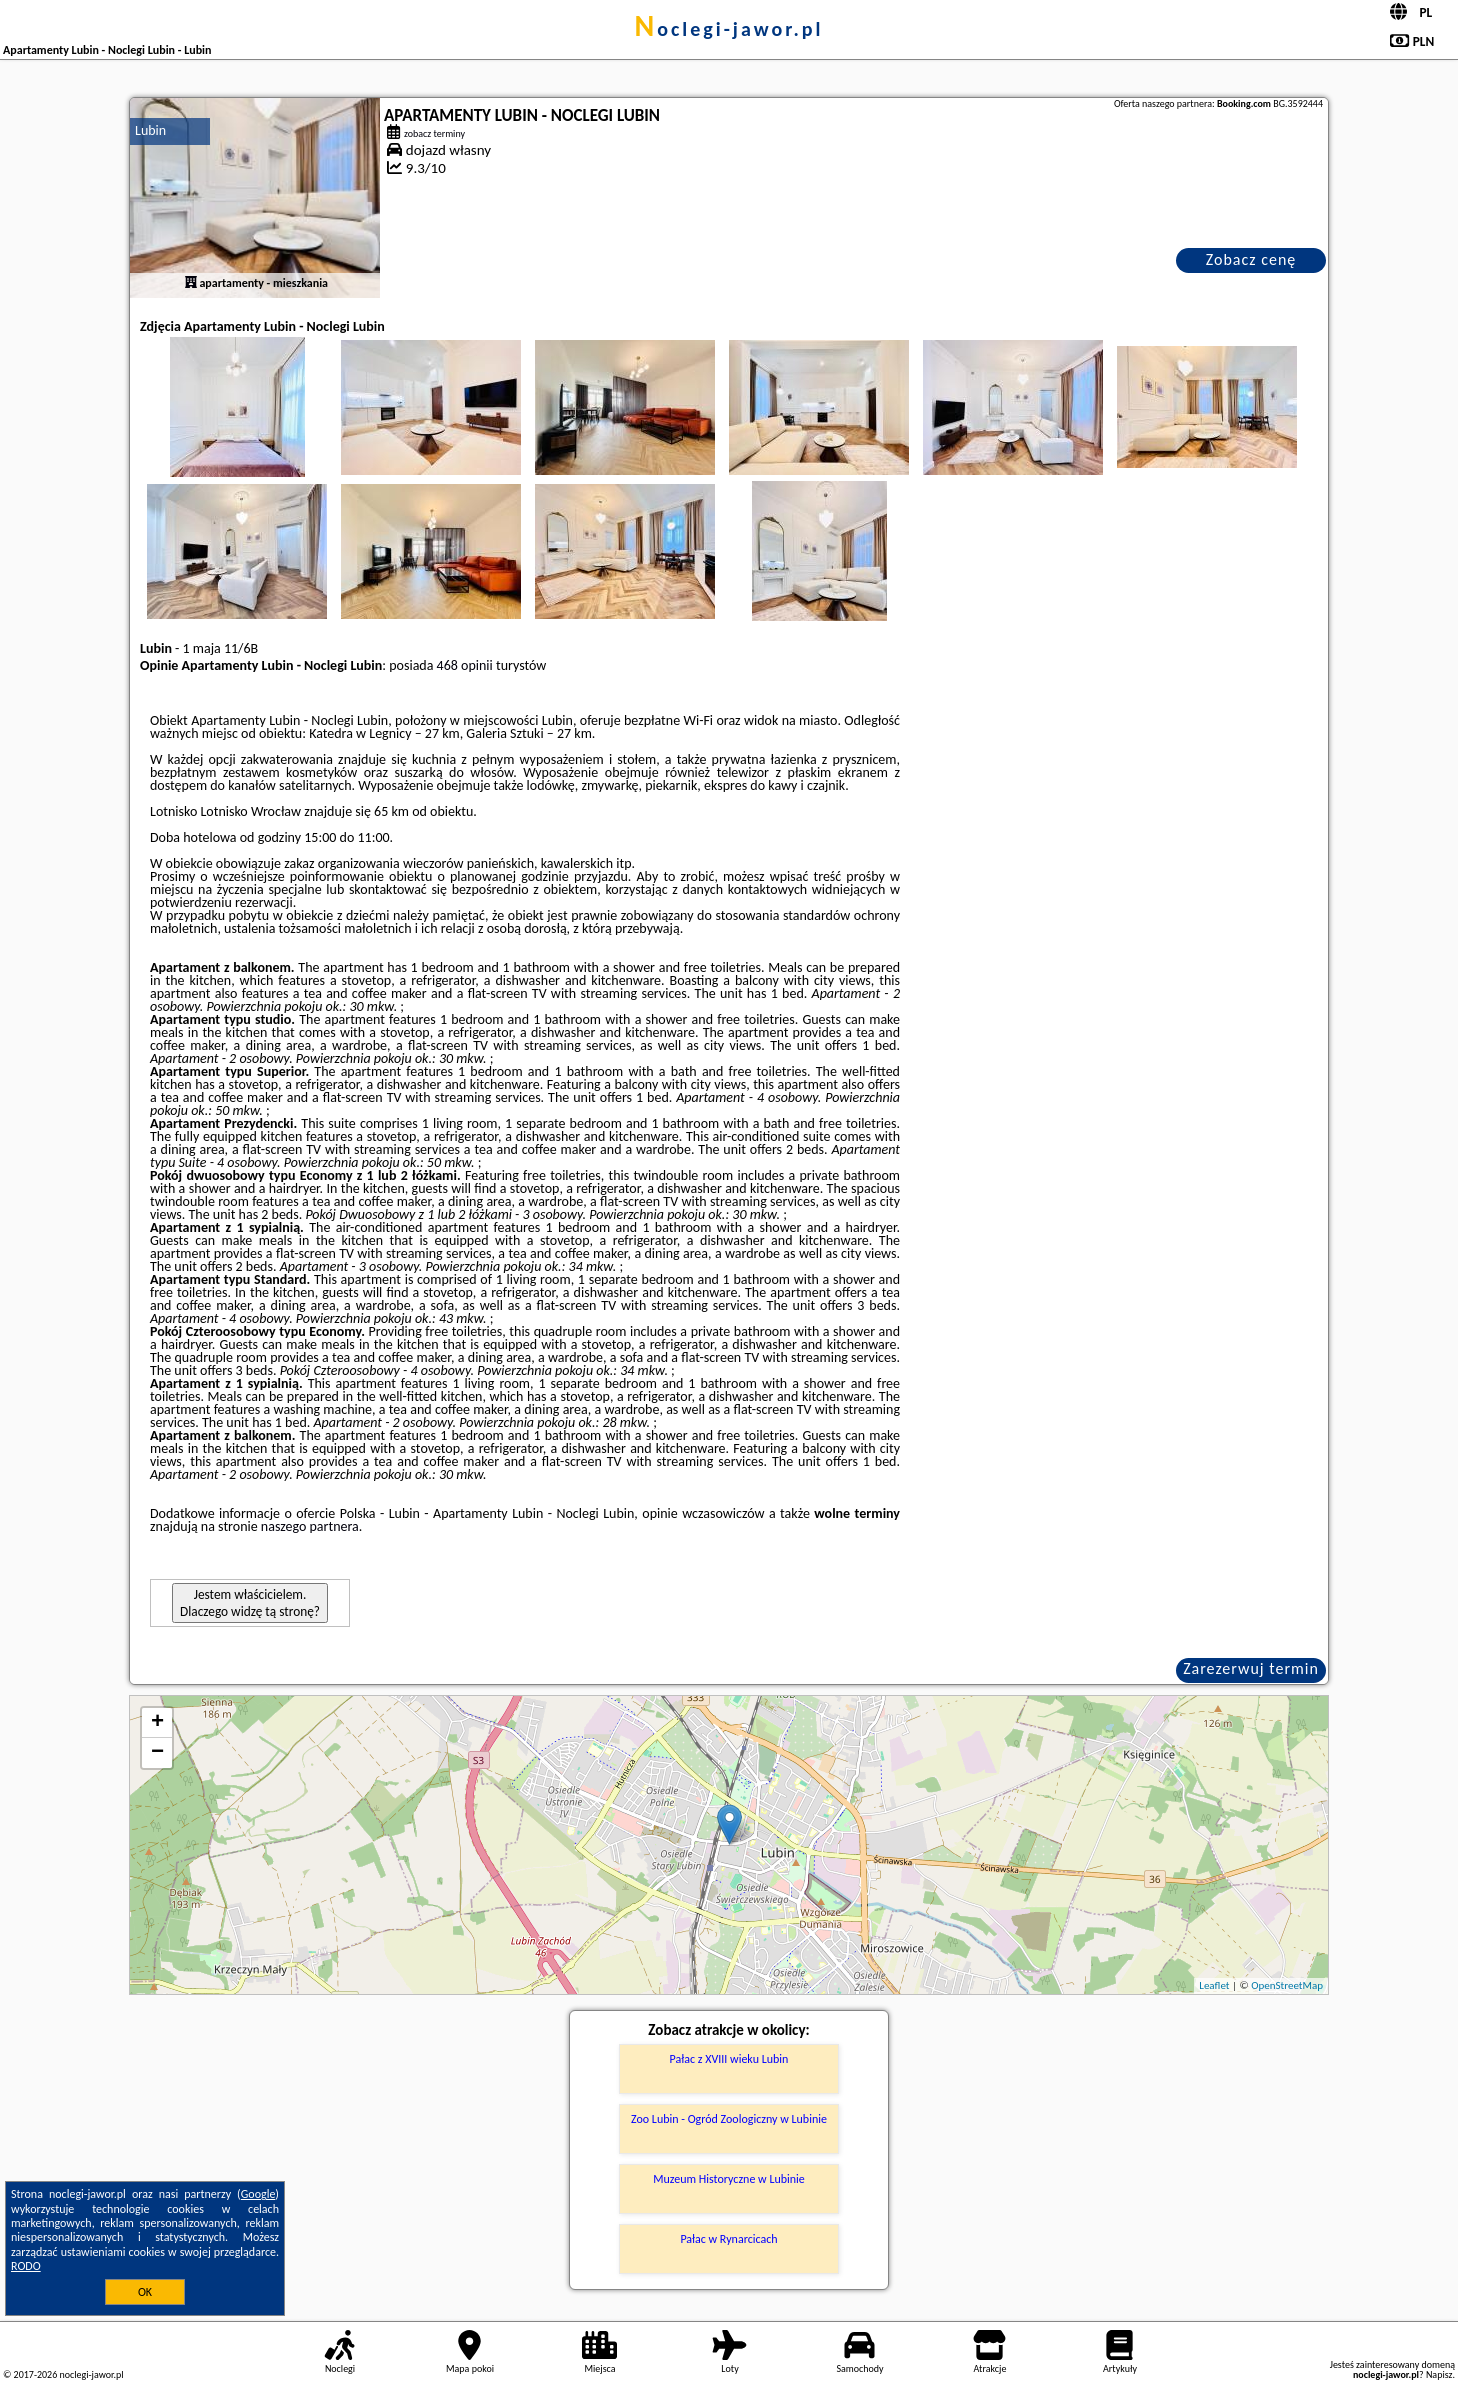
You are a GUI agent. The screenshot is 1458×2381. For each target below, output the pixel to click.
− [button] (157, 1753)
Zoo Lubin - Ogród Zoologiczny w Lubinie (729, 2119)
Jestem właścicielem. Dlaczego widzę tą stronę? (250, 1603)
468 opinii (465, 665)
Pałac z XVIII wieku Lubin (729, 2059)
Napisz (1439, 2374)
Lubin (150, 130)
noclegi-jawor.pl (728, 29)
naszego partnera (310, 1526)
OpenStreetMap (1287, 1985)
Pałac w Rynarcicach (728, 2239)
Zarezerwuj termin (1251, 1668)
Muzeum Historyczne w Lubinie (729, 2179)
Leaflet (1214, 1985)
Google (258, 2194)
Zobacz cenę (1251, 259)
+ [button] (157, 1723)
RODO (26, 2266)
